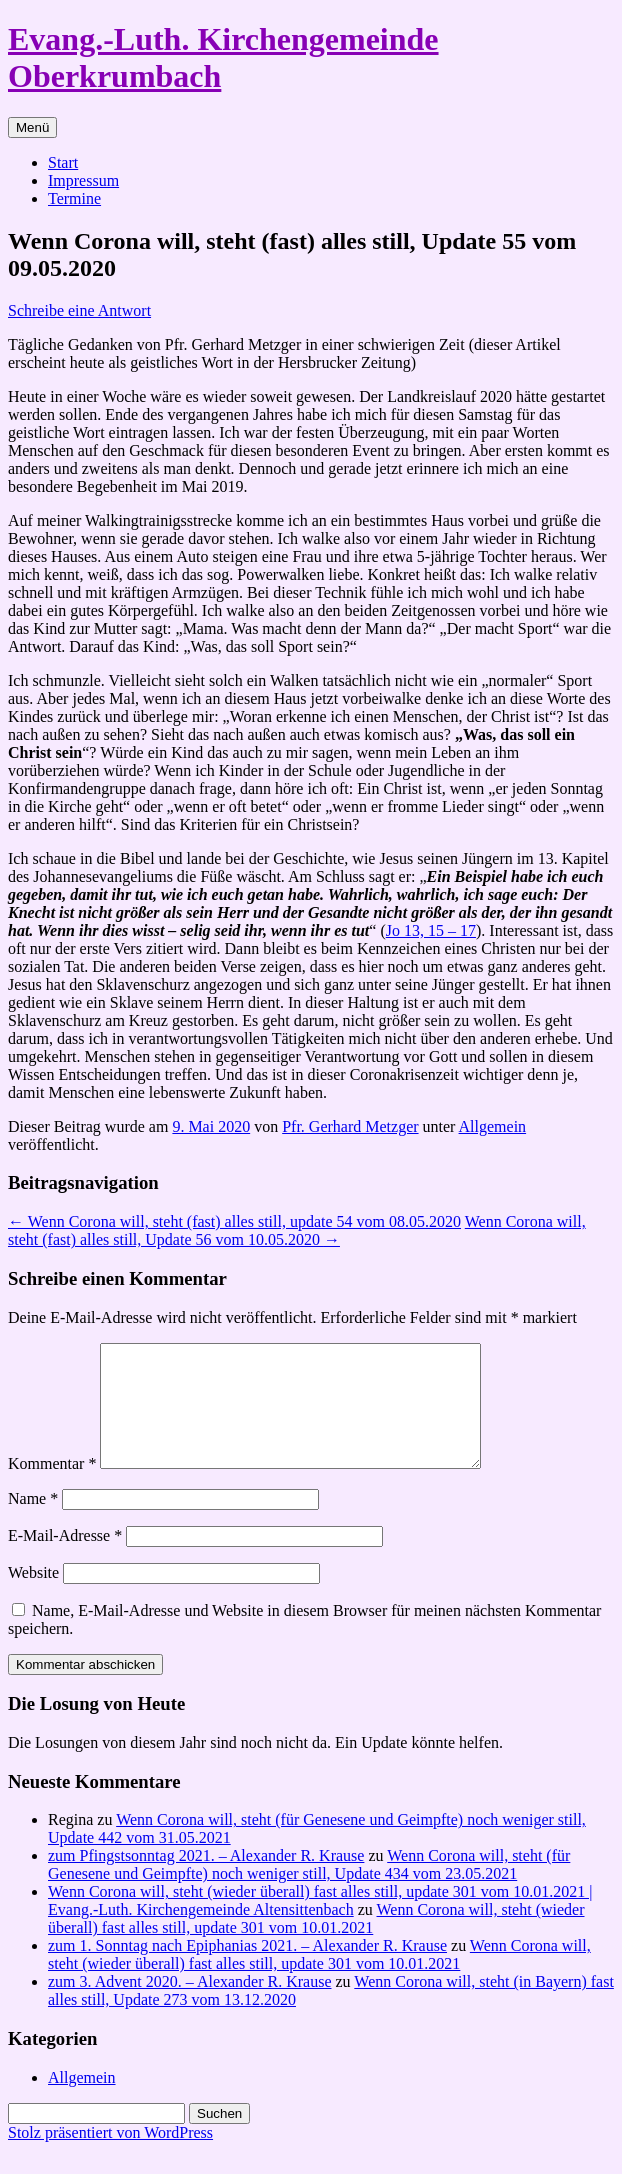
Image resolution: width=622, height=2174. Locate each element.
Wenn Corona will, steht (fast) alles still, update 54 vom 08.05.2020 (234, 1221)
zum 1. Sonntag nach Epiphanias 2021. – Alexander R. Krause (247, 1969)
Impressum (83, 180)
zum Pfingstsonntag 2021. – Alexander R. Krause (206, 1879)
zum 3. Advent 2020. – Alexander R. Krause (190, 2005)
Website (33, 1596)
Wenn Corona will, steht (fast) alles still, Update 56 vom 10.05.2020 (297, 1230)
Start (63, 162)
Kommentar (52, 1487)
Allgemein (493, 1126)
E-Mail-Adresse (65, 1559)
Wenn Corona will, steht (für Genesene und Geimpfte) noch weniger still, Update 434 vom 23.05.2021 (309, 1888)
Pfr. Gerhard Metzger (350, 1126)
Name (33, 1522)
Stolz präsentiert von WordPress (110, 2156)
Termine (74, 198)
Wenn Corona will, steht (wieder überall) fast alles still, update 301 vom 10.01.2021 (316, 1942)
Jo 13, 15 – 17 (431, 930)
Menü (32, 127)
